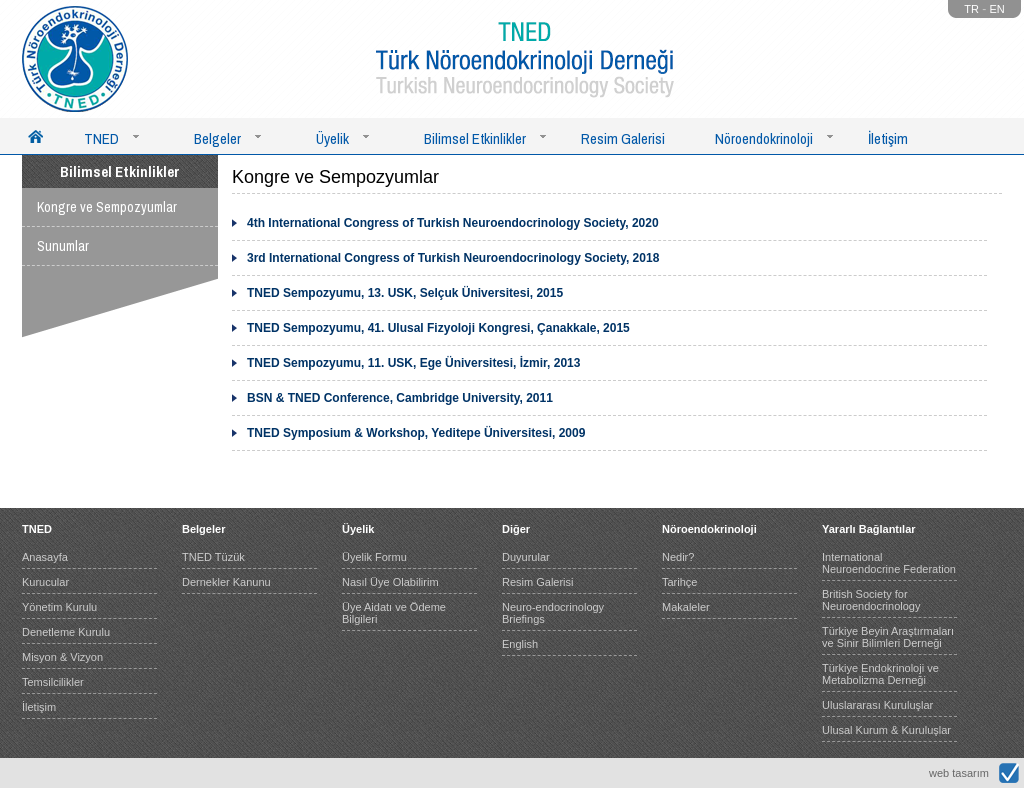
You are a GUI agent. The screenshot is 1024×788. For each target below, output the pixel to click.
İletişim (888, 138)
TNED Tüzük (213, 557)
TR (971, 9)
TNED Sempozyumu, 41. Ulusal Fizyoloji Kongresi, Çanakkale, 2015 (438, 328)
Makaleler (686, 607)
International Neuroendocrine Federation (889, 563)
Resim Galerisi (623, 138)
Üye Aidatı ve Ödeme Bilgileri (394, 613)
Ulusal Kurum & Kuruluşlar (886, 730)
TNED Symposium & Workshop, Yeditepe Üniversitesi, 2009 (416, 433)
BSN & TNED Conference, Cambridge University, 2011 (400, 398)
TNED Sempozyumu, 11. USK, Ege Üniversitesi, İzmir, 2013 (413, 363)
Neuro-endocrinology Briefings (553, 613)
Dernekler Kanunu (226, 582)
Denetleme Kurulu (66, 632)
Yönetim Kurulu (59, 607)
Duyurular (526, 557)
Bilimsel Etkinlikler (475, 138)
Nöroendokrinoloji (764, 138)
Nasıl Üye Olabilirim (390, 582)
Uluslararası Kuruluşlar (877, 705)
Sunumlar (63, 246)
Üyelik (332, 138)
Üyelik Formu (374, 557)
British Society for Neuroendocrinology (871, 600)
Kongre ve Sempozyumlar (107, 207)
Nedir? (678, 557)
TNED (101, 138)
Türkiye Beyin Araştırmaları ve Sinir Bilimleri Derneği (888, 637)
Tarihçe (679, 582)
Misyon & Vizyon (62, 657)
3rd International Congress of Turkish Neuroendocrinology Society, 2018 (453, 258)
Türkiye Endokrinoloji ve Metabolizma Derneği (880, 674)
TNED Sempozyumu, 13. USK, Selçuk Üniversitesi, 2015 (405, 293)
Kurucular (45, 582)
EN (997, 9)
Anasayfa (45, 557)
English (520, 644)
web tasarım (959, 773)
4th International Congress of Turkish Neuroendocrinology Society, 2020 (453, 223)
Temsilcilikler (53, 682)
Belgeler (217, 138)
